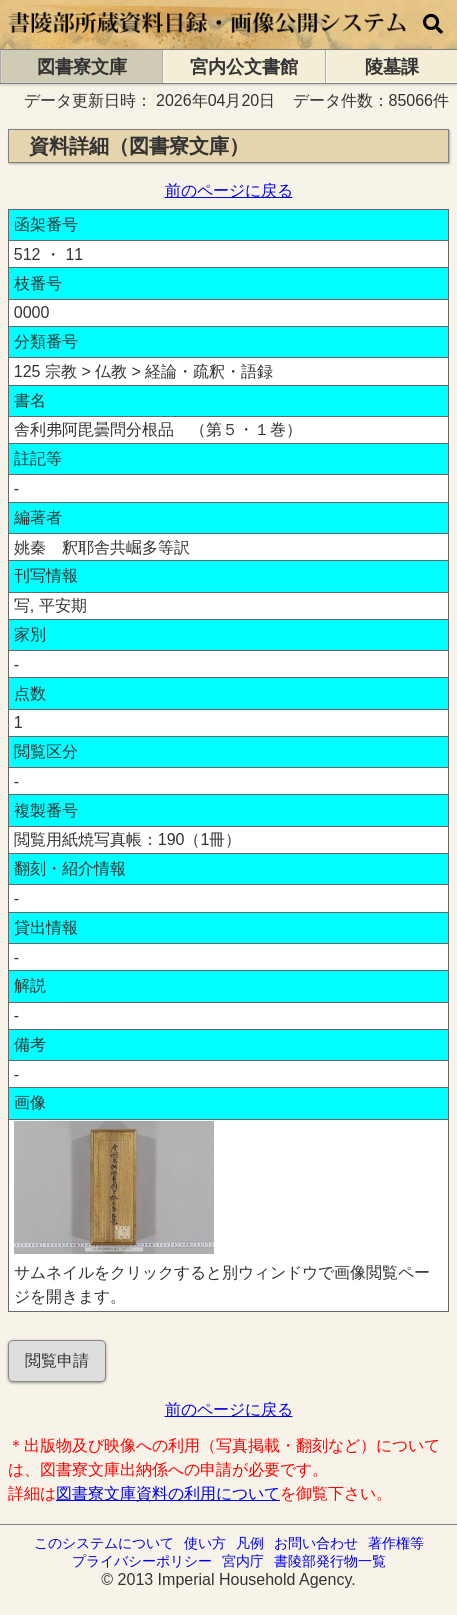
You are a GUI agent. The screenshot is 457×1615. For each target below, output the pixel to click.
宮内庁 (243, 1561)
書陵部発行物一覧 (330, 1561)
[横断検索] (433, 24)
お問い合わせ (316, 1543)
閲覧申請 (57, 1360)
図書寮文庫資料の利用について (168, 1493)
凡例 (250, 1543)
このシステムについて (104, 1543)
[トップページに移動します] (208, 39)
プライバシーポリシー (142, 1561)
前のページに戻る (229, 190)
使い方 (205, 1543)
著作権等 (396, 1543)
